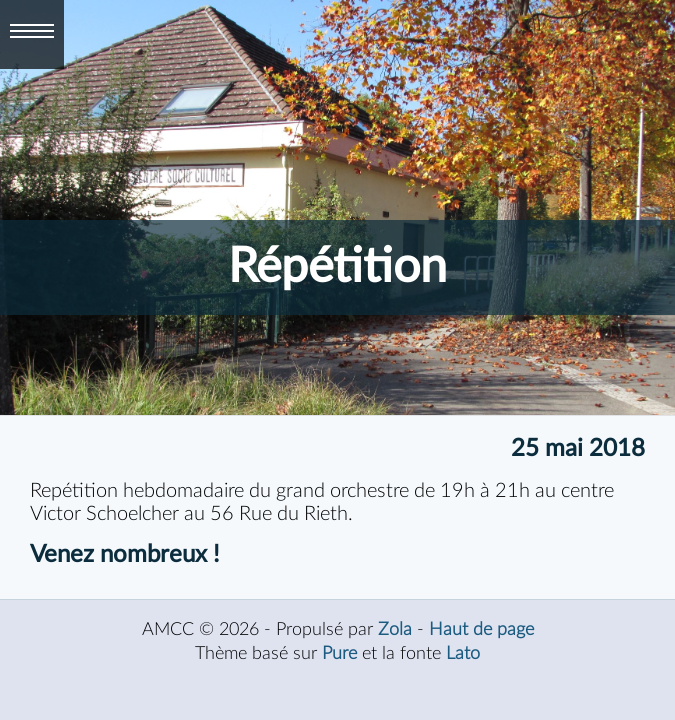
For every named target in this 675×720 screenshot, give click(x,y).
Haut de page (481, 629)
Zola (395, 629)
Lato (463, 653)
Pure (339, 653)
